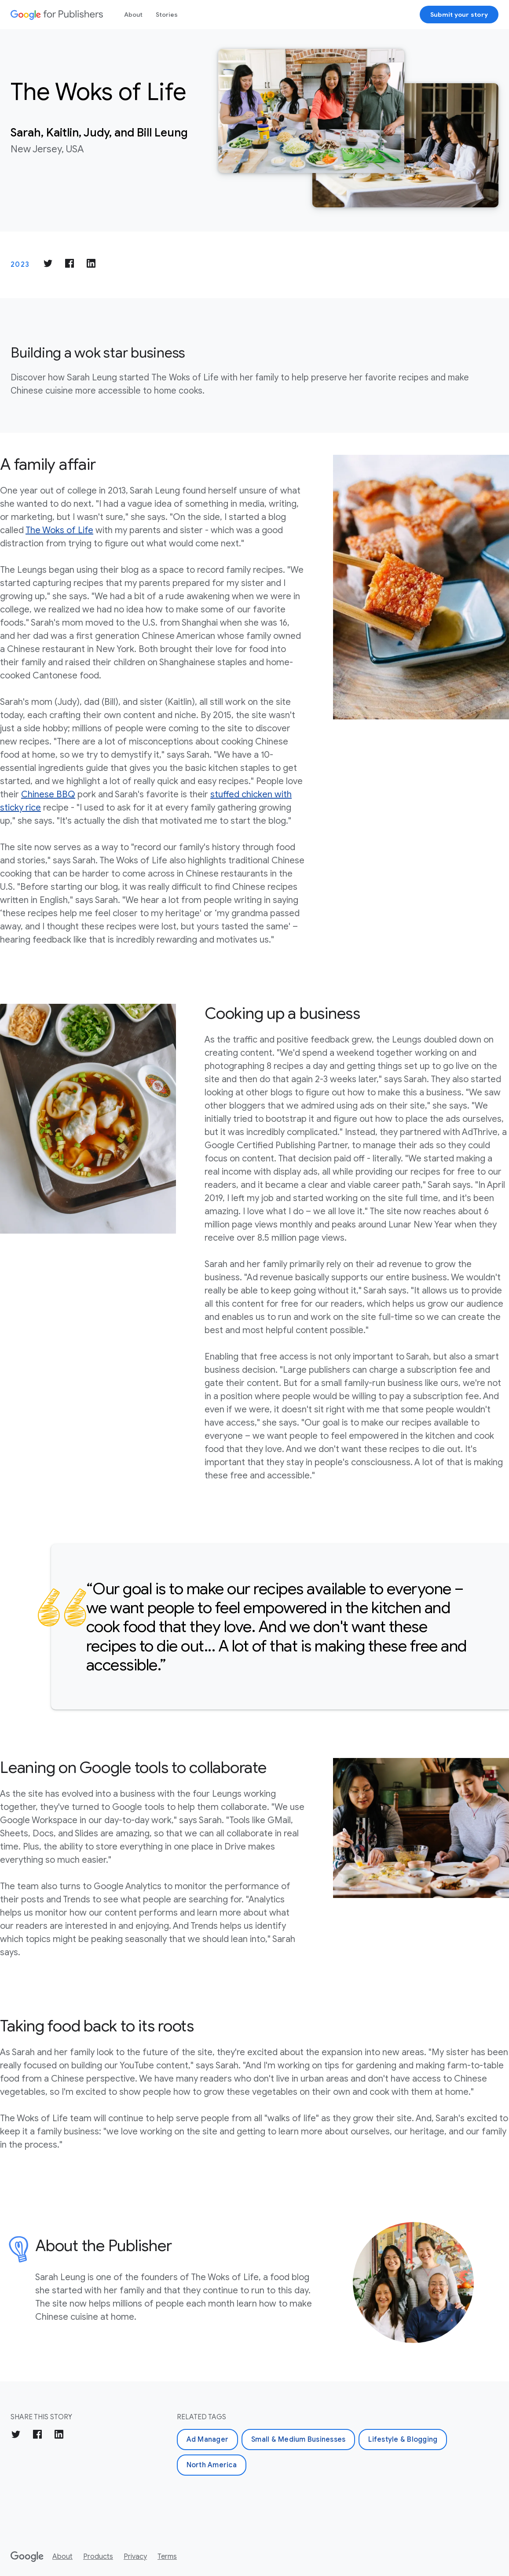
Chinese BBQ (48, 794)
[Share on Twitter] (48, 265)
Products (98, 2556)
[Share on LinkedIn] (91, 265)
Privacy (135, 2556)
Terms (167, 2556)
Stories (167, 14)
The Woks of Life (59, 530)
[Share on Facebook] (69, 265)
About (133, 14)
